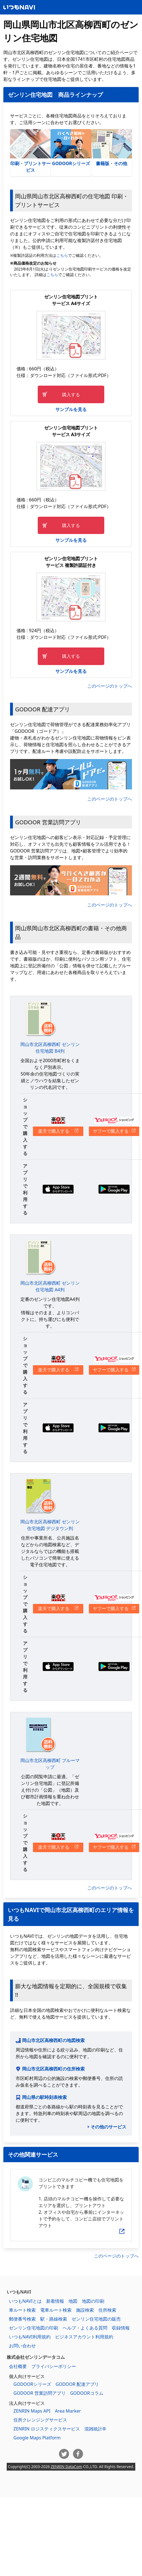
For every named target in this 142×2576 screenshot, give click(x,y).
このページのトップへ (109, 686)
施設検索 (85, 2310)
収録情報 (121, 2328)
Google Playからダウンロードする (114, 1189)
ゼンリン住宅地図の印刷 (33, 2328)
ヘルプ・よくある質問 (85, 2328)
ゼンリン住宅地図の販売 (96, 2319)
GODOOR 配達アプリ (77, 2384)
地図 (72, 2301)
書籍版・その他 (111, 148)
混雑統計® (95, 2429)
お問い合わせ (22, 2346)
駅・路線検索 (53, 2319)
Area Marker (68, 2411)
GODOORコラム (86, 2393)
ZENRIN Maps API (31, 2411)
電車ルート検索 (56, 2310)
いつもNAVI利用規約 (30, 2337)
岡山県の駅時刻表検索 (44, 2097)
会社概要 (18, 2366)
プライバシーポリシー (53, 2366)
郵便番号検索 (22, 2319)
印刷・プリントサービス (30, 151)
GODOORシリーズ (71, 148)
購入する (71, 395)
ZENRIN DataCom (66, 2466)
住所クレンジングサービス (40, 2420)
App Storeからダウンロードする (58, 1189)
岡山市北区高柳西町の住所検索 (53, 2069)
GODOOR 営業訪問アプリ (39, 2393)
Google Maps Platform (37, 2438)
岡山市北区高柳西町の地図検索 (53, 2040)
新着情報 (55, 2301)
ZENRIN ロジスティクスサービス (46, 2429)
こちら (62, 255)
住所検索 (107, 2310)
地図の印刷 (93, 2301)
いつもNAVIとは (25, 2301)
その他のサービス (108, 2127)
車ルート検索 (22, 2310)
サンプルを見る (71, 409)
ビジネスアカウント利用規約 (84, 2337)
